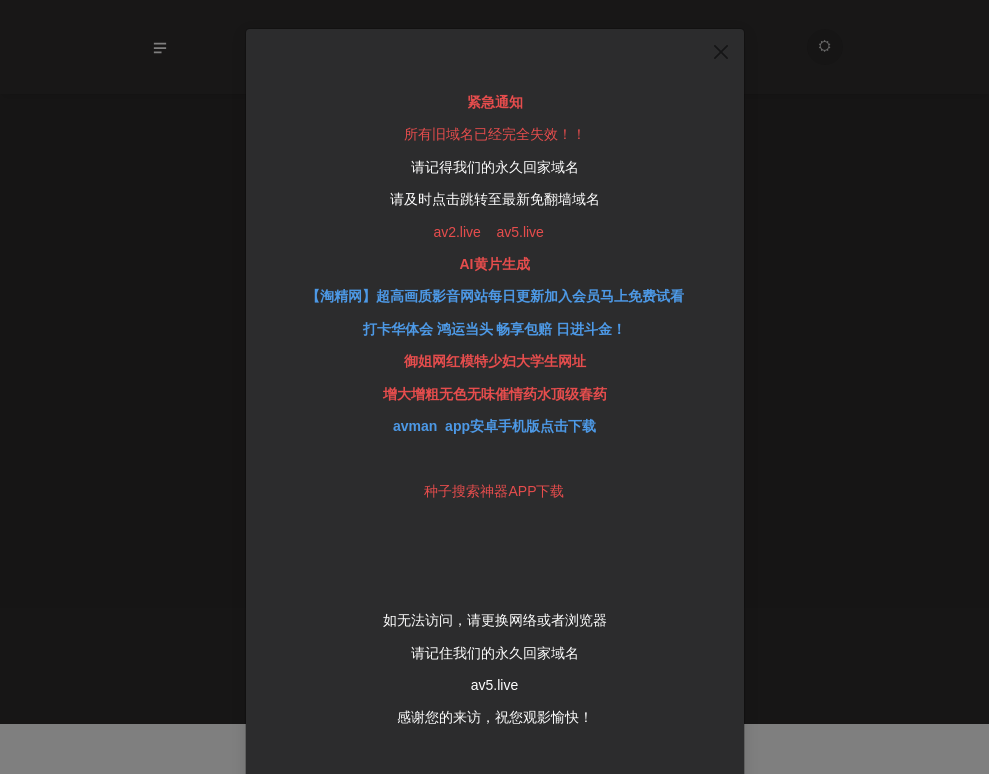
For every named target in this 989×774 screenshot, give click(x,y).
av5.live (494, 656)
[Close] (721, 23)
